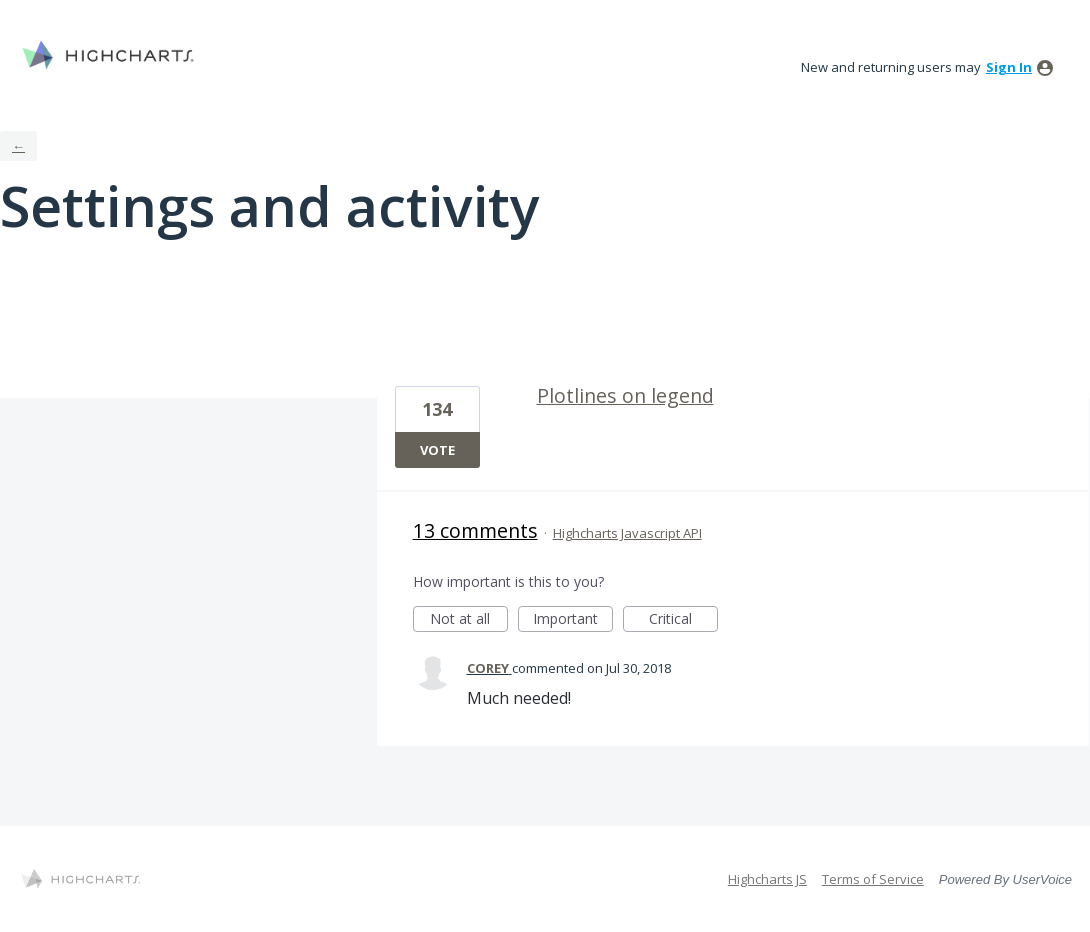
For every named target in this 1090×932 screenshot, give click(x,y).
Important (573, 620)
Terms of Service (873, 879)
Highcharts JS (767, 879)
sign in (1009, 67)
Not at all (469, 620)
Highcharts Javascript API (627, 533)
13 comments (475, 530)
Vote (437, 450)
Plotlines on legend (625, 395)
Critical (683, 620)
